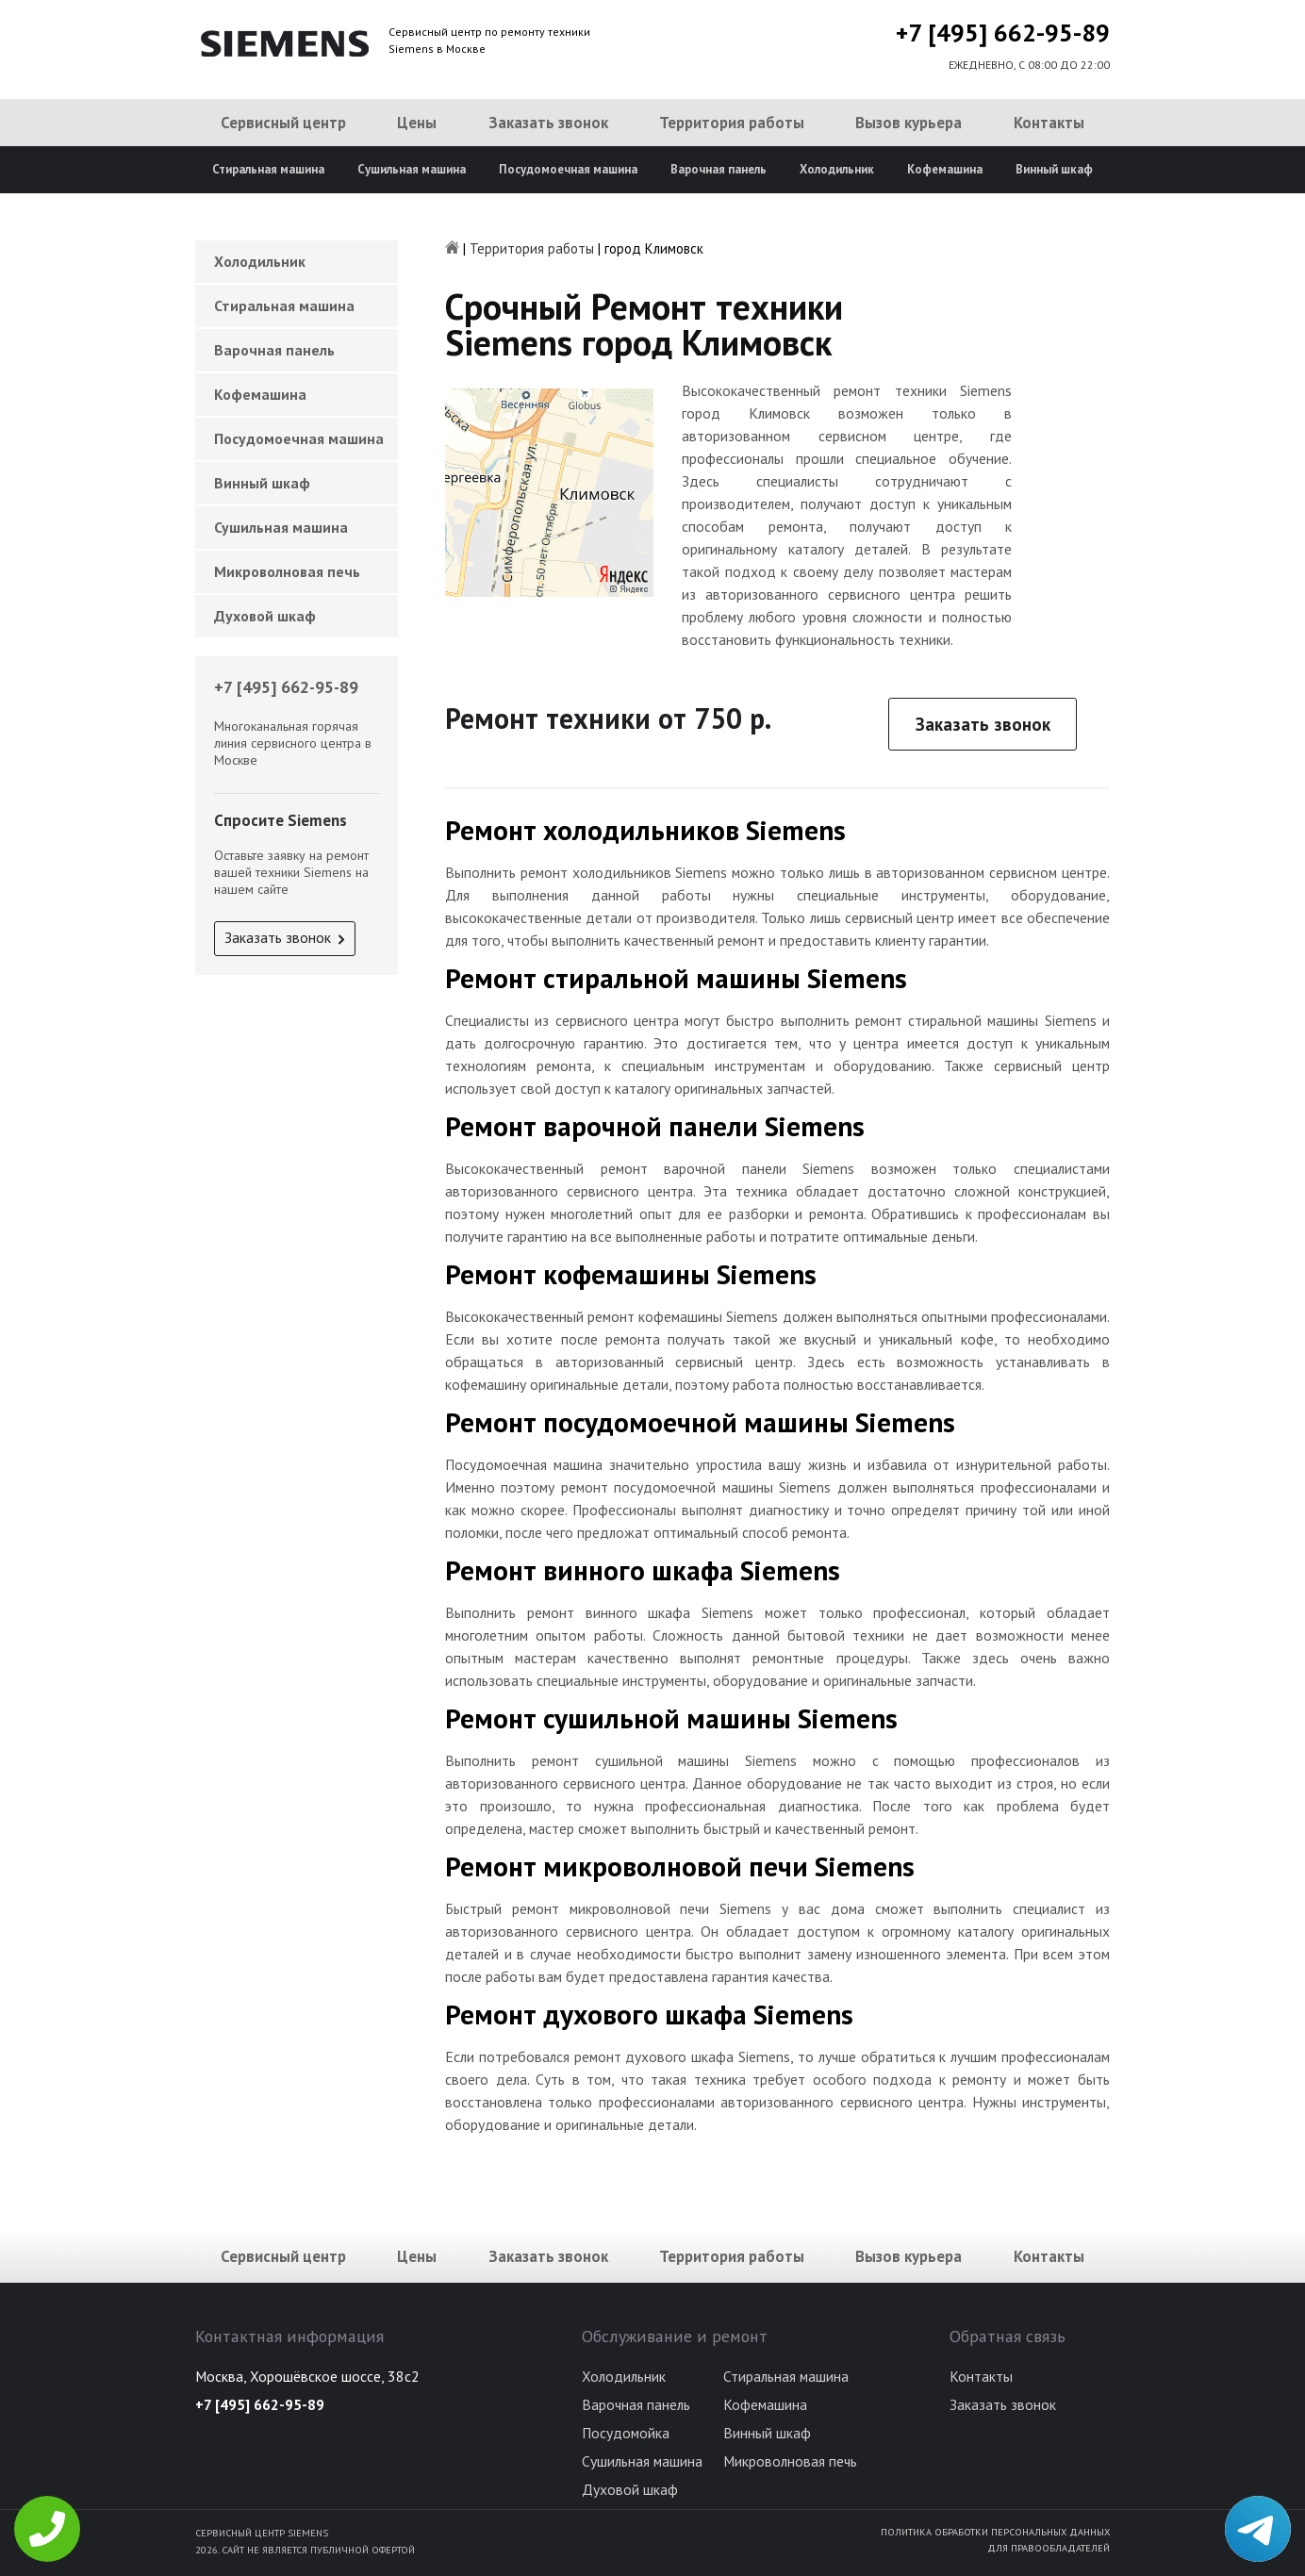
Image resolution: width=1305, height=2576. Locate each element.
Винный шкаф (1054, 169)
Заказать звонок (548, 122)
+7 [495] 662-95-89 (1003, 32)
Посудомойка (625, 2432)
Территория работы (731, 122)
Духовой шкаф (265, 615)
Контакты (1049, 122)
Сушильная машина (411, 169)
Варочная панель (718, 169)
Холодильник (837, 169)
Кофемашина (945, 169)
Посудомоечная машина (568, 169)
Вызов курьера (908, 122)
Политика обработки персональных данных (995, 2531)
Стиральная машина (268, 169)
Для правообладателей (1048, 2547)
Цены (417, 122)
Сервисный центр (283, 122)
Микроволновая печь (287, 571)
